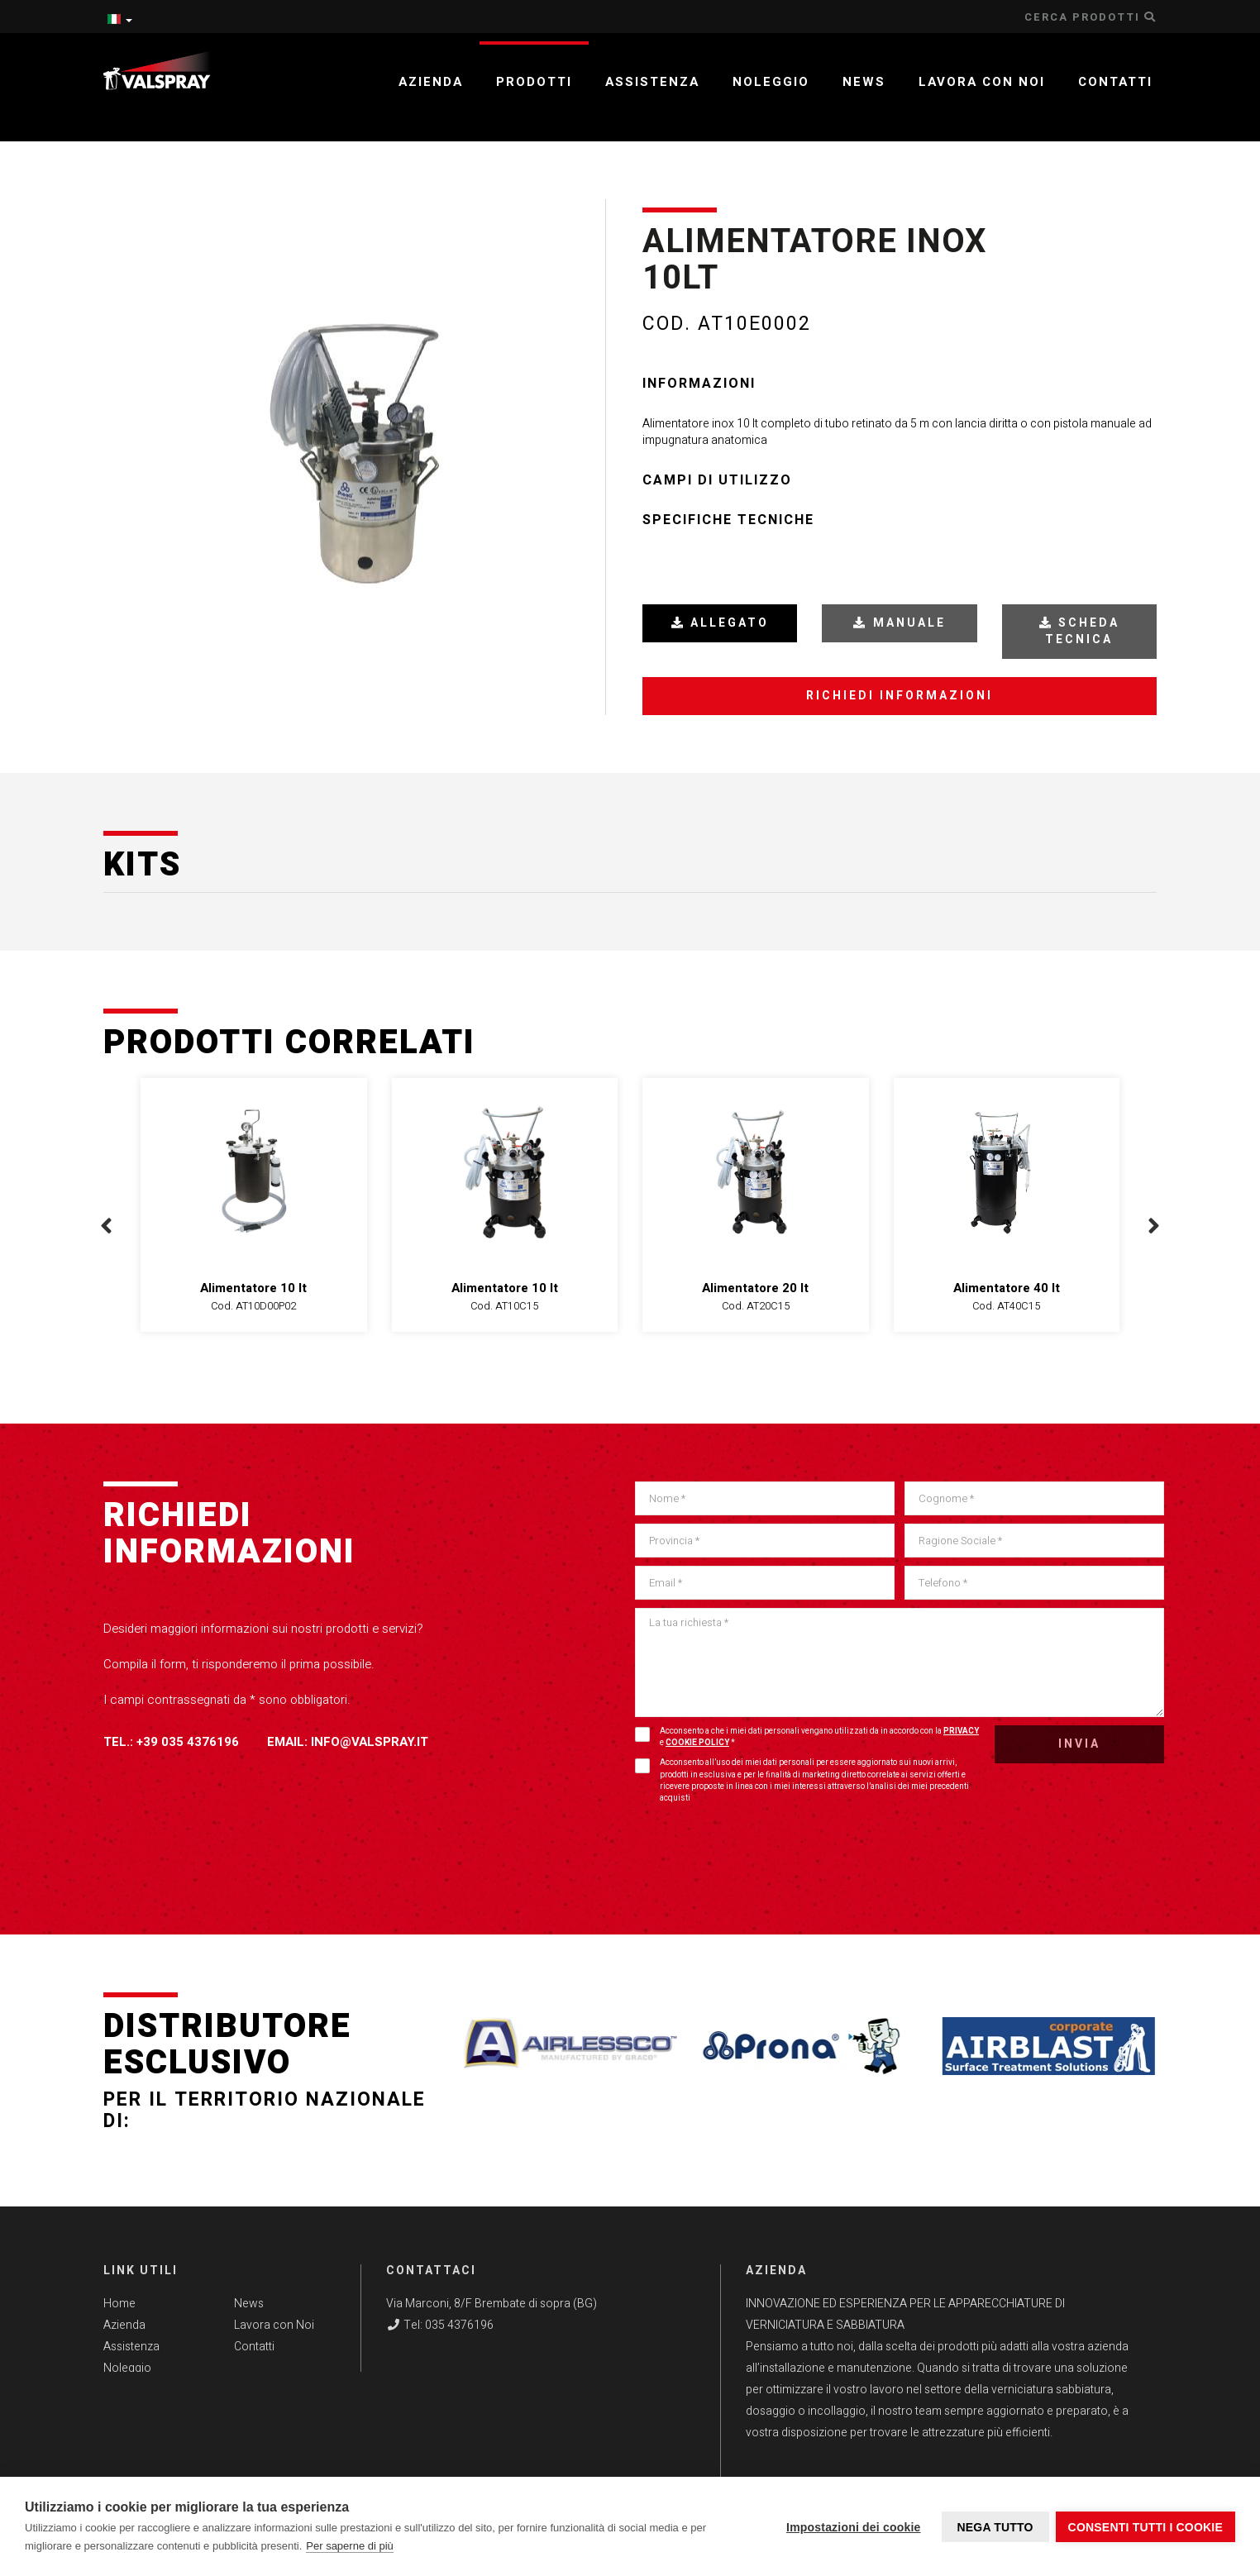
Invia (1079, 1744)
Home (119, 2303)
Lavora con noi (982, 82)
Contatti (1115, 82)
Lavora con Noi (274, 2325)
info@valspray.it (369, 1742)
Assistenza (652, 82)
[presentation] (106, 1226)
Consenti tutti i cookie (1145, 2527)
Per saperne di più (350, 2546)
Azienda (431, 82)
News (863, 82)
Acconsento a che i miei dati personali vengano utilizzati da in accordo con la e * (807, 1737)
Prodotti (534, 82)
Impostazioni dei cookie (852, 2527)
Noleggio (771, 82)
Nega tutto (993, 2527)
